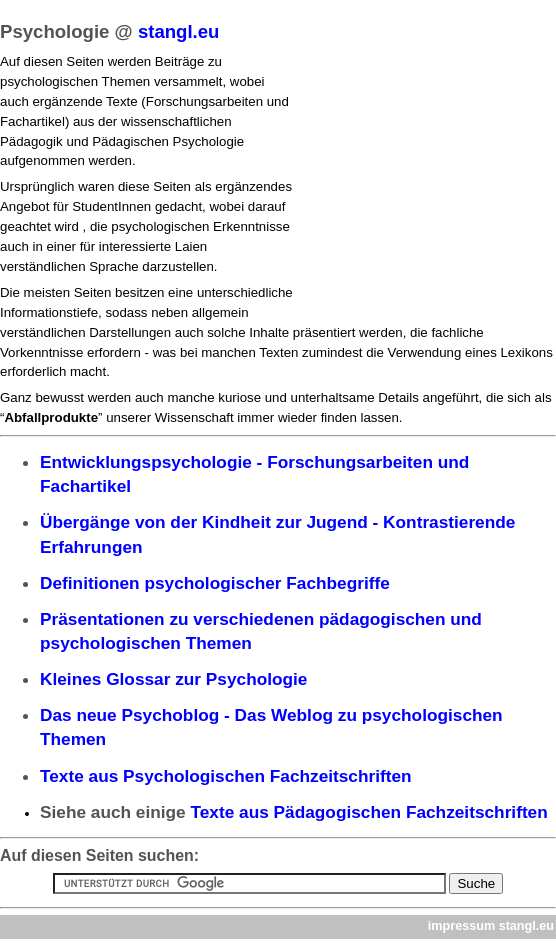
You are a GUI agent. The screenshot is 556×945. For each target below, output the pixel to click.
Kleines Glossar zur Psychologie (173, 679)
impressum (461, 926)
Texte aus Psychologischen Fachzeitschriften (226, 776)
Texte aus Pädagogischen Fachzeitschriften (369, 812)
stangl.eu (179, 31)
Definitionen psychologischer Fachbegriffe (215, 583)
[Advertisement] (422, 181)
